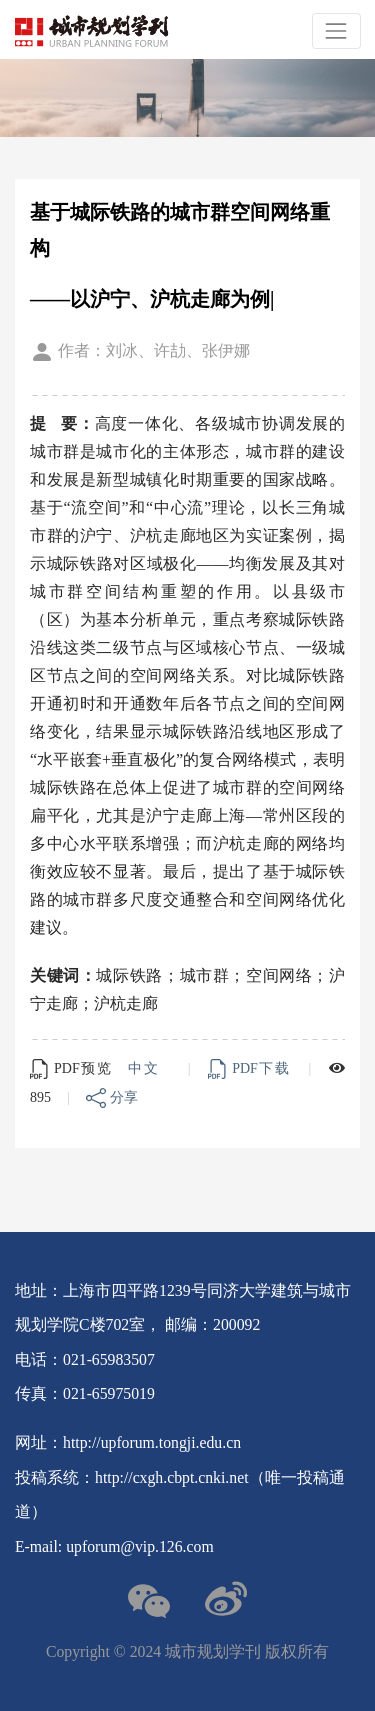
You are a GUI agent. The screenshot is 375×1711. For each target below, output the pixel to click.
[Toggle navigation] (336, 30)
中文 (146, 1068)
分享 (112, 1097)
